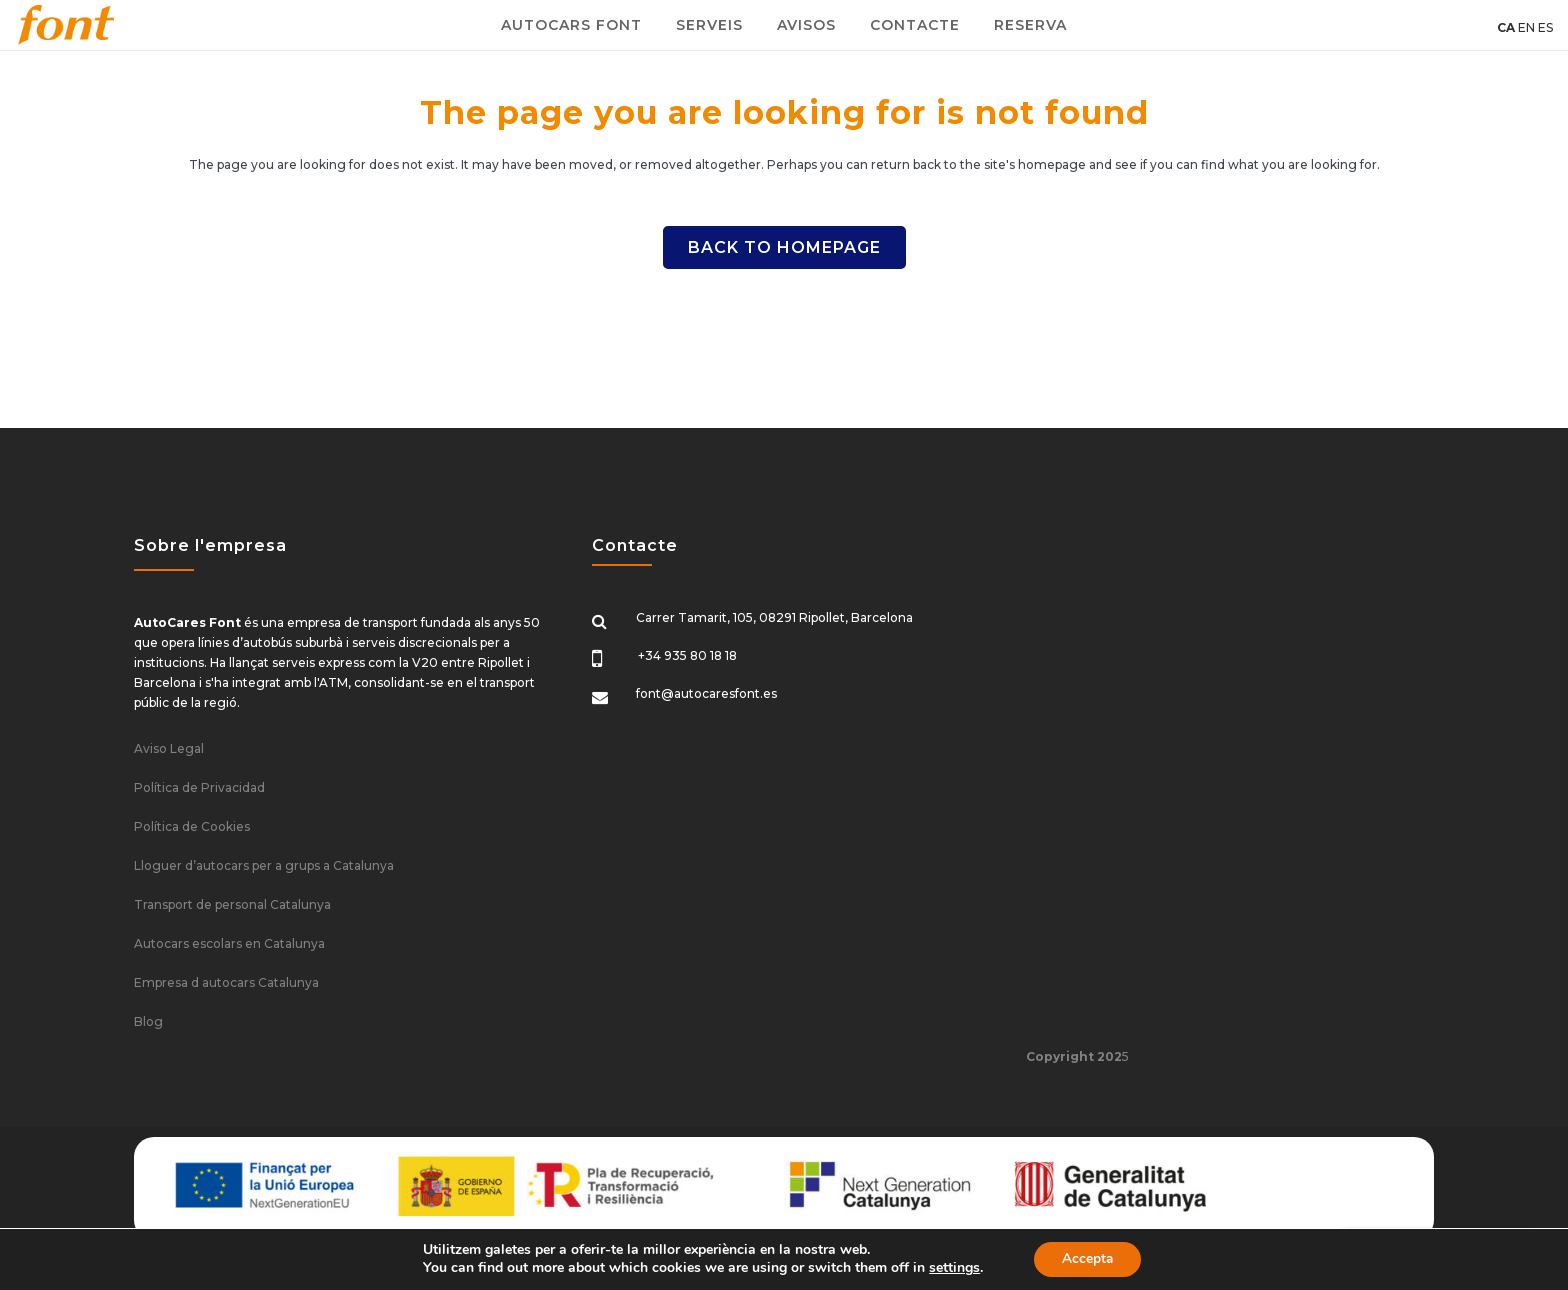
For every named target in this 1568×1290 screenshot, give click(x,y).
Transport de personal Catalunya (232, 904)
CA (1506, 27)
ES (1545, 27)
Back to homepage (784, 247)
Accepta (1088, 1258)
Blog (148, 1021)
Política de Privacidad (199, 787)
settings (951, 1268)
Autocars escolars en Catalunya (229, 943)
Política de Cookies (192, 826)
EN (1526, 27)
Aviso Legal (169, 748)
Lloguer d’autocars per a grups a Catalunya (264, 865)
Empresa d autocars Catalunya (226, 982)
